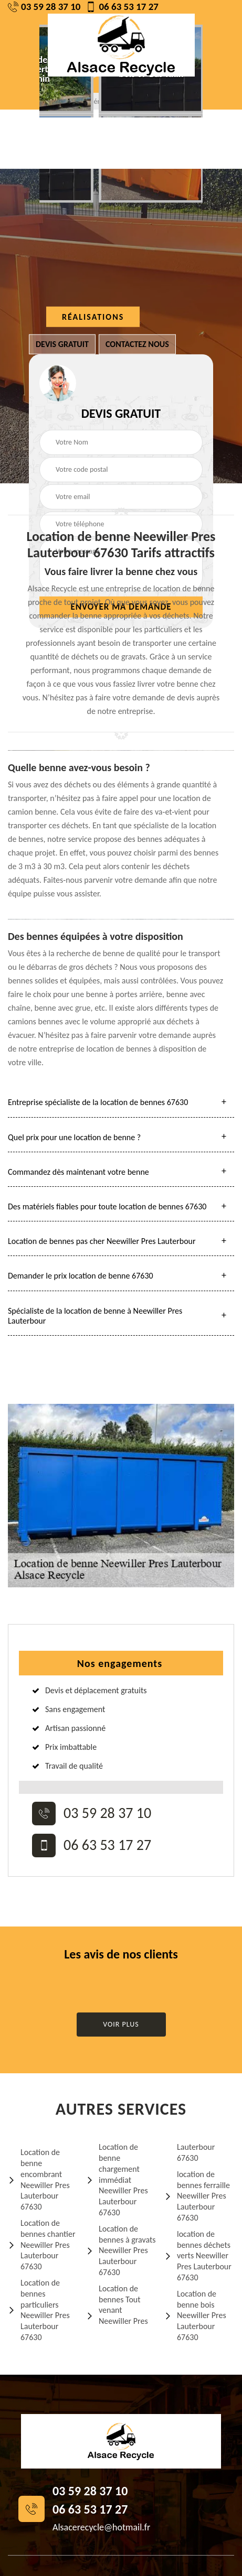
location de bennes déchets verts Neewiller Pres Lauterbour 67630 (198, 2255)
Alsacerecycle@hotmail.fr (101, 2527)
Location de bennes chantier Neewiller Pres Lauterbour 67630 (42, 2244)
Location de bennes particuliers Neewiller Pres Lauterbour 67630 (39, 2310)
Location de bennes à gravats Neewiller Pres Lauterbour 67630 (121, 2250)
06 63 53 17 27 (122, 7)
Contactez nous (137, 344)
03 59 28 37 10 (44, 7)
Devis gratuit (62, 344)
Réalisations (93, 317)
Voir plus (121, 2024)
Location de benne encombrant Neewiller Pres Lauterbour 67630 (39, 2179)
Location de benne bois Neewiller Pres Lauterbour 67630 (195, 2315)
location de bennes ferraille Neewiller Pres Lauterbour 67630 (197, 2196)
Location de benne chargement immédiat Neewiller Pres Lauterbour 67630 (117, 2179)
